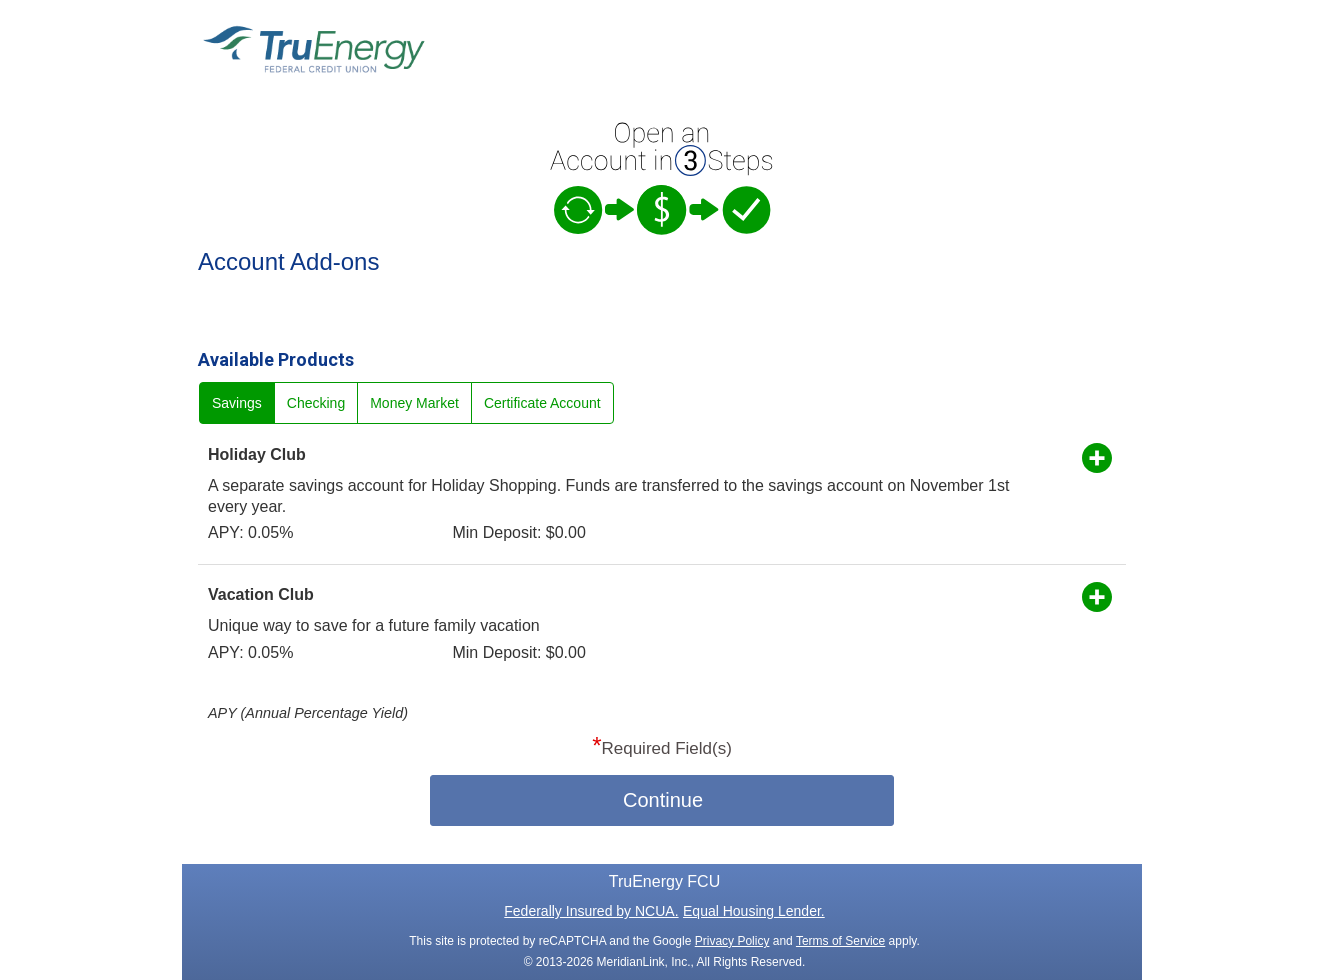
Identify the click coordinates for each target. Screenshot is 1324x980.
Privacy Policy (732, 941)
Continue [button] (663, 800)
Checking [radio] (316, 403)
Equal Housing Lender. (754, 911)
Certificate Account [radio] (542, 403)
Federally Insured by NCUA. (591, 911)
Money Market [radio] (414, 403)
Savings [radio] (237, 403)
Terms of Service (840, 941)
